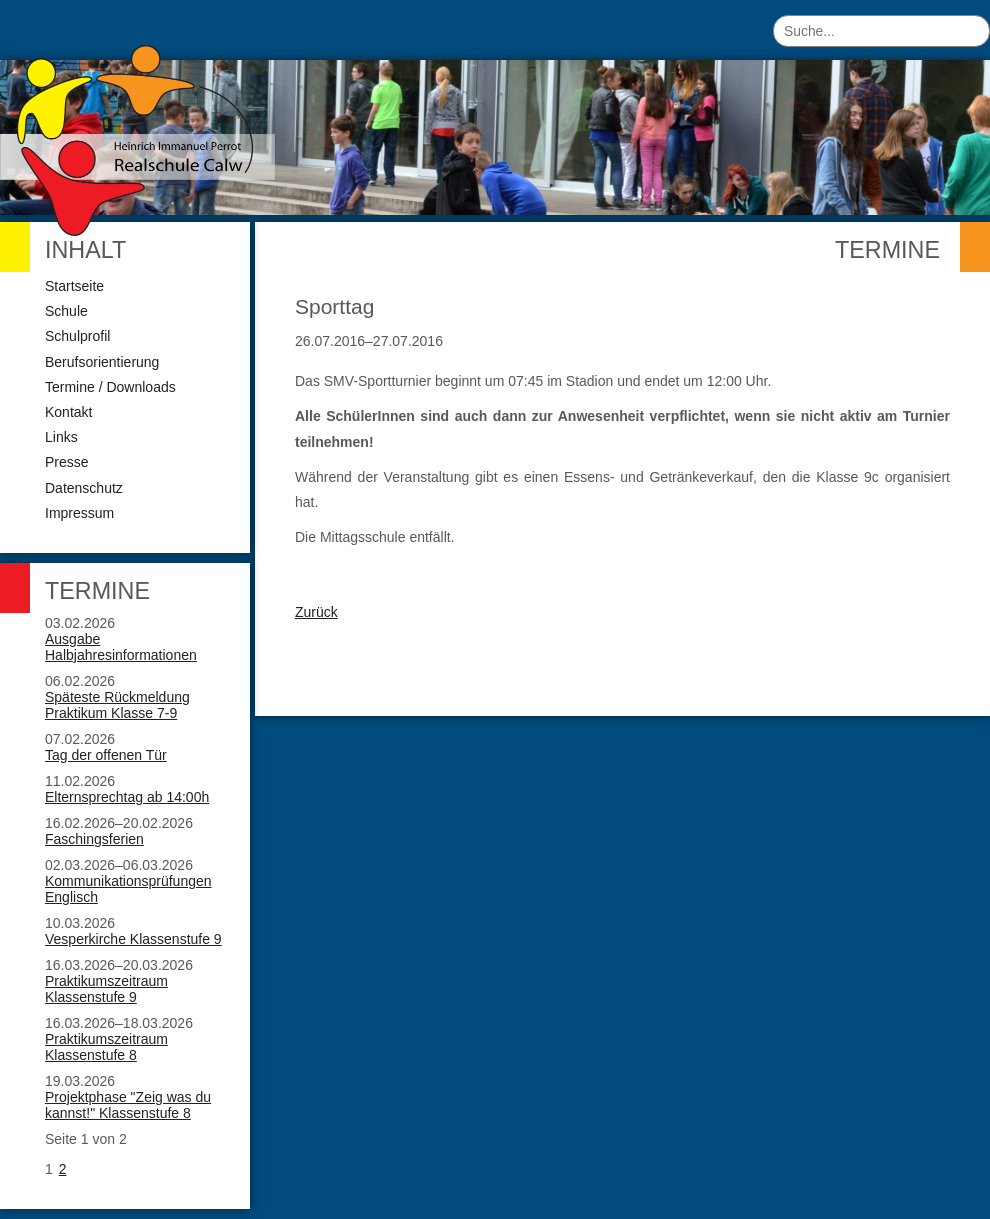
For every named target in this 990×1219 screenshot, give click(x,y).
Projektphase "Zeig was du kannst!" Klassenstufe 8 (128, 1105)
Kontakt (68, 412)
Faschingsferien (94, 839)
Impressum (79, 513)
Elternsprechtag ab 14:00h (127, 797)
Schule (66, 311)
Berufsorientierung (102, 362)
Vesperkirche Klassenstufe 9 (133, 939)
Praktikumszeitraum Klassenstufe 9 (106, 989)
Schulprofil (77, 336)
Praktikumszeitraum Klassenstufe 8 (106, 1047)
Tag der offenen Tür (106, 755)
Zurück (316, 612)
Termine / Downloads (110, 387)
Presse (67, 462)
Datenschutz (84, 488)
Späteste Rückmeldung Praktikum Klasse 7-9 (117, 705)
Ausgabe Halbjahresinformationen (121, 647)
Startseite (74, 286)
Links (61, 437)
